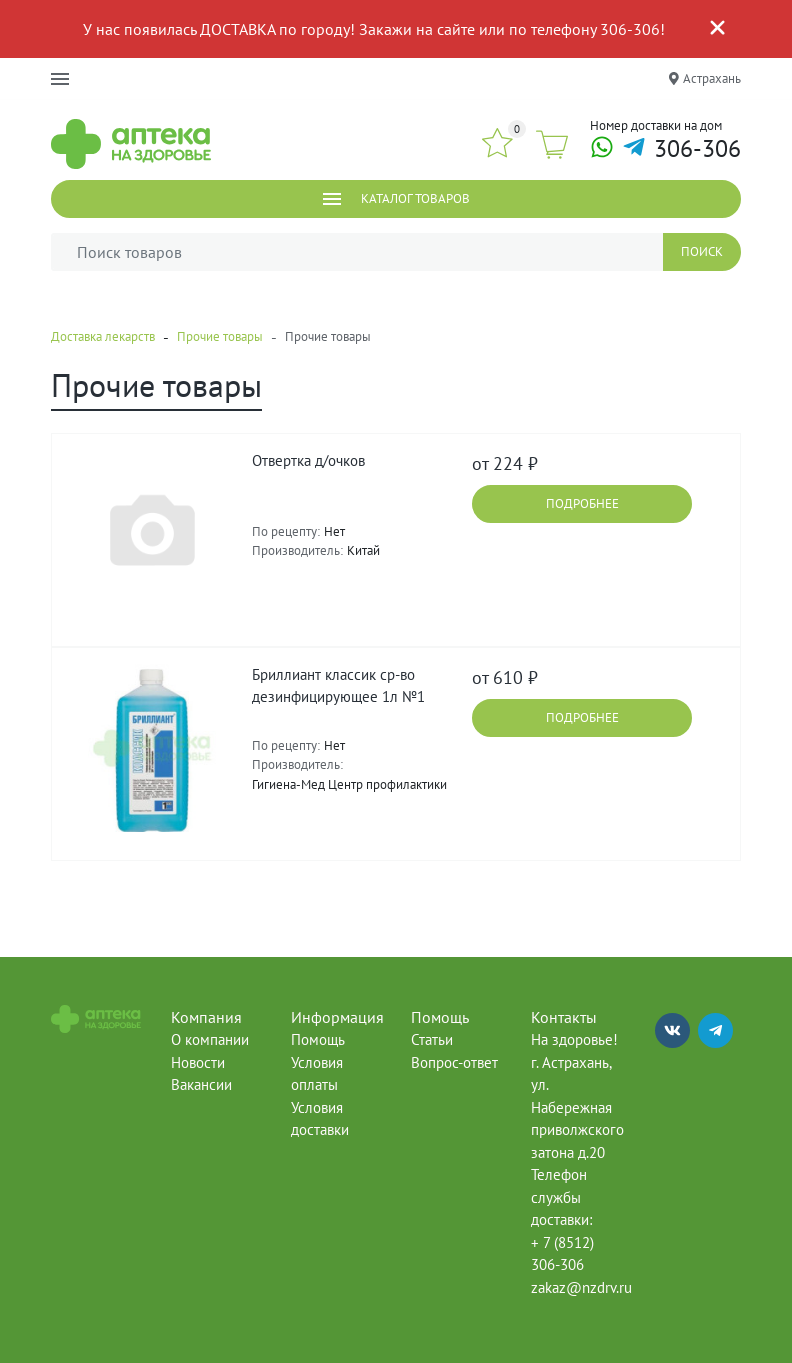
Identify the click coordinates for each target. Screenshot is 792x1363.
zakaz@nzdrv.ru (581, 1287)
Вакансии (201, 1084)
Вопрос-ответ (454, 1062)
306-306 (697, 149)
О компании (210, 1039)
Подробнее (582, 503)
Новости (198, 1062)
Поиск (702, 251)
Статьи (432, 1039)
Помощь (318, 1039)
